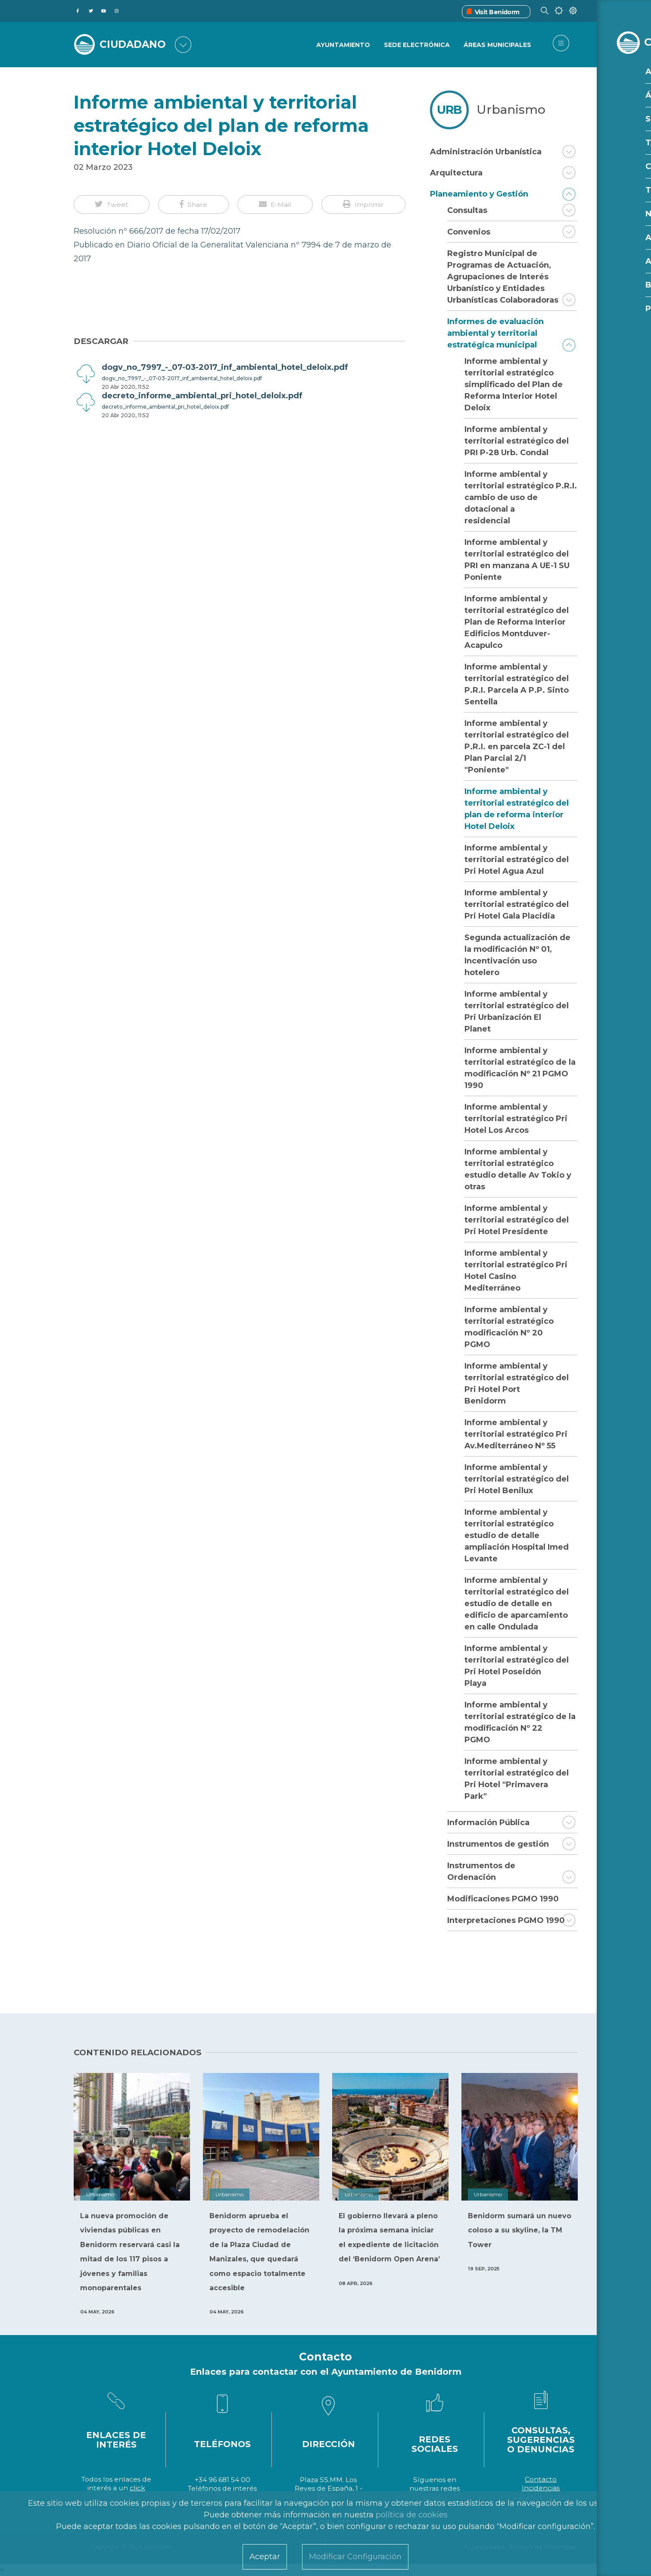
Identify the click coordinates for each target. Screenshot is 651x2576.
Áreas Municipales (497, 45)
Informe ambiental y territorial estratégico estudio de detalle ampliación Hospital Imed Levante (516, 1535)
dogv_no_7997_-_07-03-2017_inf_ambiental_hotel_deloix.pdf (182, 378)
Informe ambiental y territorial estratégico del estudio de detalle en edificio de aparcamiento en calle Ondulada (516, 1604)
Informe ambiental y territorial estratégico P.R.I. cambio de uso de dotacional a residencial (520, 497)
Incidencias (541, 2488)
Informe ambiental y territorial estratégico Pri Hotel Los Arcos (515, 1118)
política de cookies (412, 2515)
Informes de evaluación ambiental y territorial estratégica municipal (495, 333)
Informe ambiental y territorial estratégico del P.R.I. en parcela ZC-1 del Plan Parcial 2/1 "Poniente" (516, 747)
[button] (112, 204)
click (137, 2488)
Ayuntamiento (342, 45)
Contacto (541, 2479)
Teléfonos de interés (222, 2488)
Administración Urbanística (486, 151)
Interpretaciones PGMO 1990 (506, 1920)
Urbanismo (511, 109)
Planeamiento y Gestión (479, 194)
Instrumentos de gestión (498, 1844)
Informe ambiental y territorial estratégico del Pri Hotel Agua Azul (516, 859)
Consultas (467, 210)
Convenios (468, 232)
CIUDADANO (135, 44)
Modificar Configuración (355, 2556)
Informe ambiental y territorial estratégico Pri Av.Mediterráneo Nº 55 (515, 1434)
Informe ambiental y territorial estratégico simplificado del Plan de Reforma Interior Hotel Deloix (513, 384)
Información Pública (488, 1822)
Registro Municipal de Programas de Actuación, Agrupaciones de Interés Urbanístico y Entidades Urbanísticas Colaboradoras (502, 277)
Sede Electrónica (416, 45)
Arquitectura (456, 173)
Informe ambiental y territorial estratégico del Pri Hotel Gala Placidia (516, 904)
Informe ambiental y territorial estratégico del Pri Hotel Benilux (516, 1479)
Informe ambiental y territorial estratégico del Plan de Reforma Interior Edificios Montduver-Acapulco (516, 622)
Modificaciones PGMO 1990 (503, 1899)
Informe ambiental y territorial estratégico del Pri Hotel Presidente (516, 1220)
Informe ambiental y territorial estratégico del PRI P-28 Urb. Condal (516, 441)
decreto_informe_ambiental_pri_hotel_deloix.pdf (165, 406)
